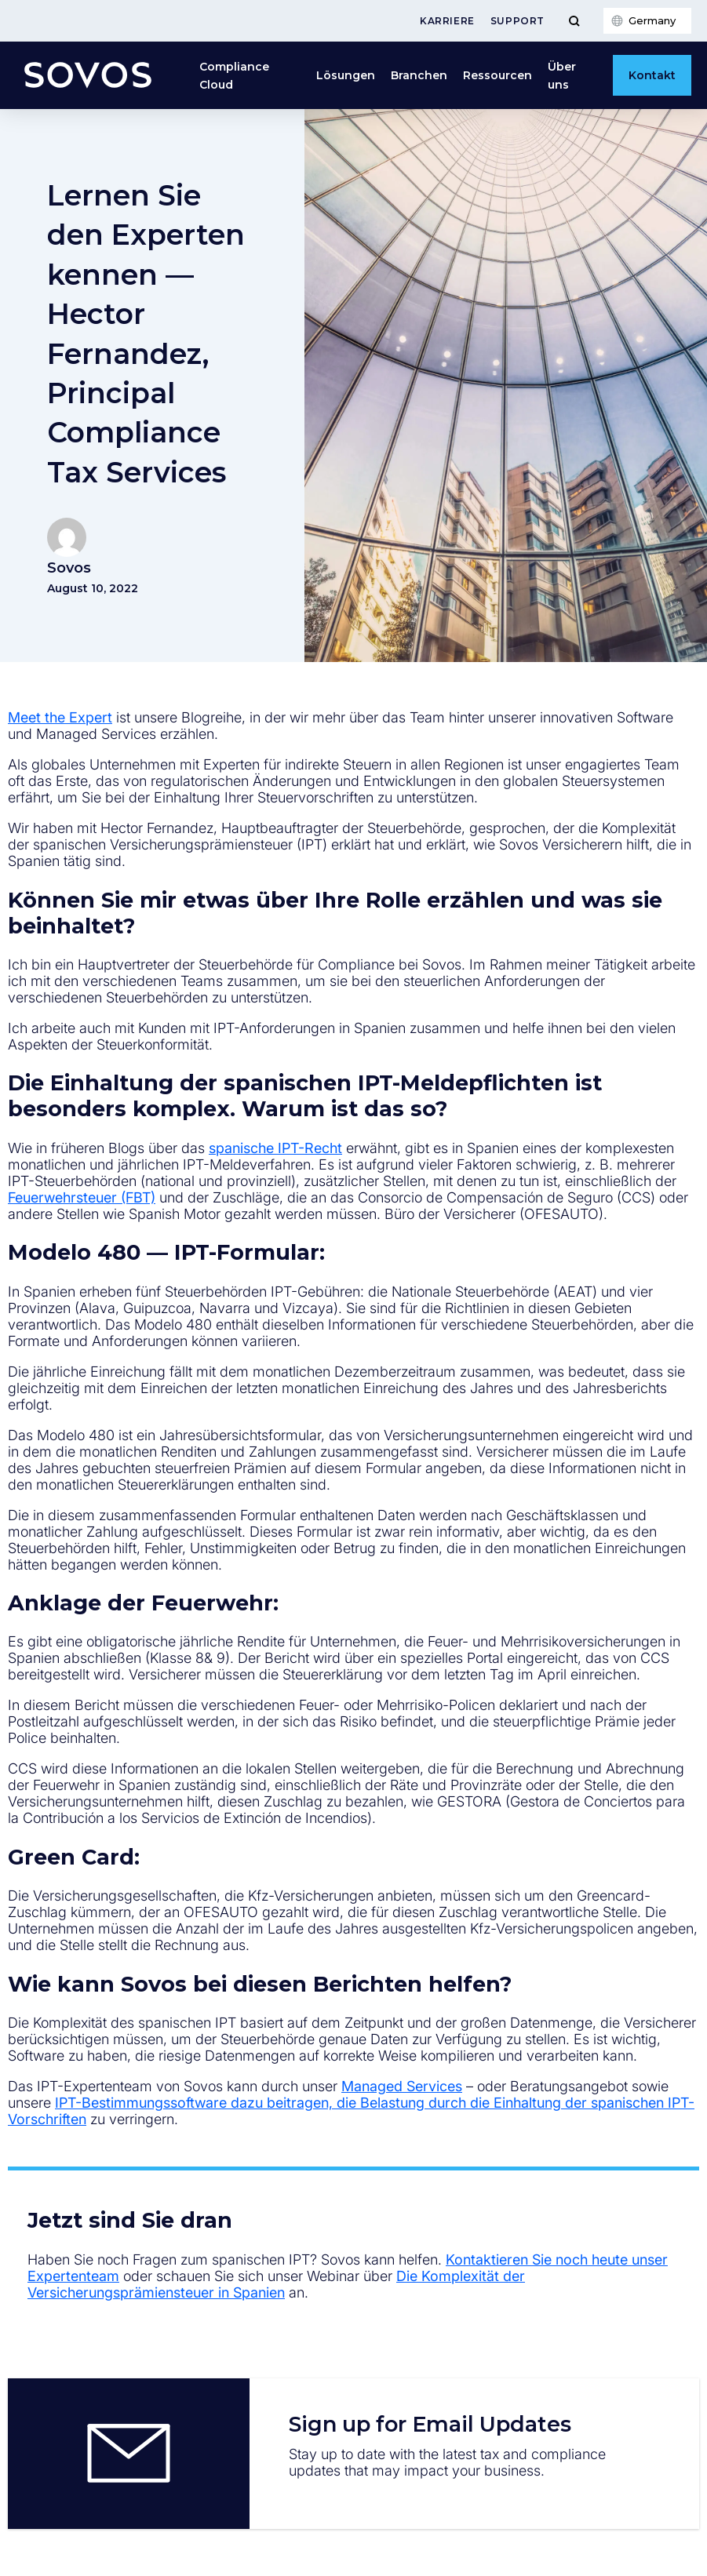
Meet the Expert (60, 717)
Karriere (447, 21)
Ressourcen (497, 75)
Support (517, 21)
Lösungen (345, 75)
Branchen (419, 75)
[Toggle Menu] (574, 21)
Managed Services (401, 2086)
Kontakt (652, 75)
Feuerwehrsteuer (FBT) (81, 1197)
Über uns (562, 75)
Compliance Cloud (234, 75)
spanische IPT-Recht (275, 1148)
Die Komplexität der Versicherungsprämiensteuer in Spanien (276, 2284)
